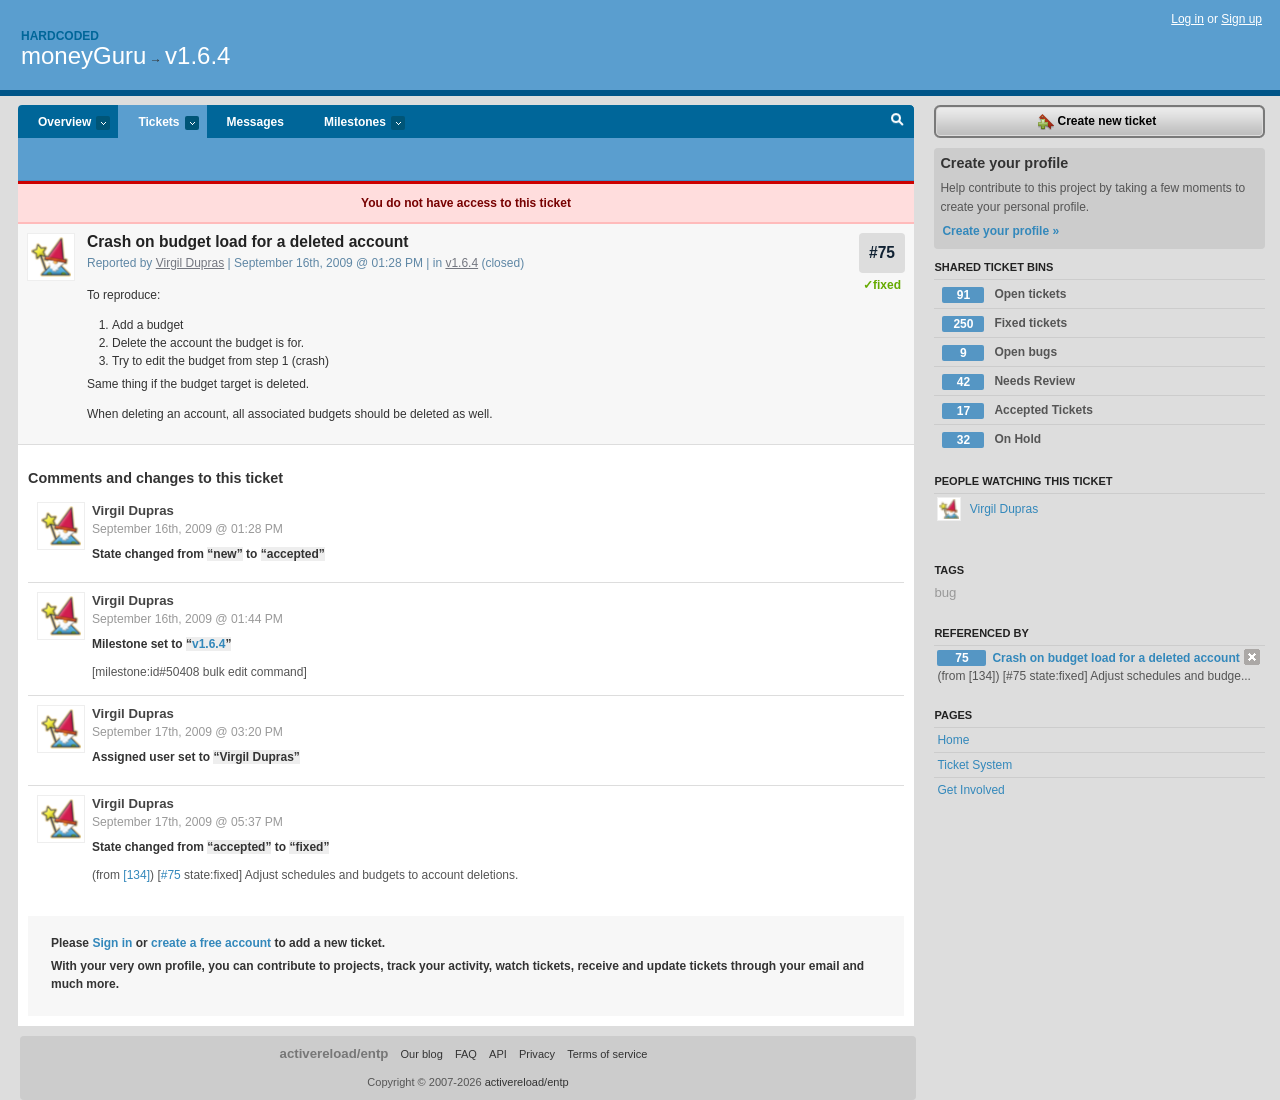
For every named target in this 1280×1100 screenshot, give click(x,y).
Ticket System (974, 765)
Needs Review (1008, 382)
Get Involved (970, 790)
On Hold (991, 440)
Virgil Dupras (190, 263)
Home (953, 740)
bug (945, 592)
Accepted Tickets (1017, 411)
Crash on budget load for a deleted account (1115, 658)
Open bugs (999, 353)
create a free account (211, 943)
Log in (1187, 19)
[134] (136, 875)
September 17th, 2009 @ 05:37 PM (187, 822)
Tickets (158, 123)
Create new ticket (1097, 122)
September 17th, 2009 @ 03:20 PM (187, 732)
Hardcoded (60, 36)
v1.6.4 (197, 55)
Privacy (537, 1054)
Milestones (354, 123)
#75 (882, 252)
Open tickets (1004, 295)
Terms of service (607, 1054)
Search (897, 122)
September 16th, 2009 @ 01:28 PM (187, 529)
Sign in (112, 943)
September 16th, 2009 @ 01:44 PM (187, 619)
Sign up (1241, 19)
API (498, 1054)
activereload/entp (334, 1053)
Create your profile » (1000, 231)
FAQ (466, 1054)
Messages (255, 122)
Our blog (421, 1054)
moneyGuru (83, 55)
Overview (64, 123)
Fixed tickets (1004, 324)
